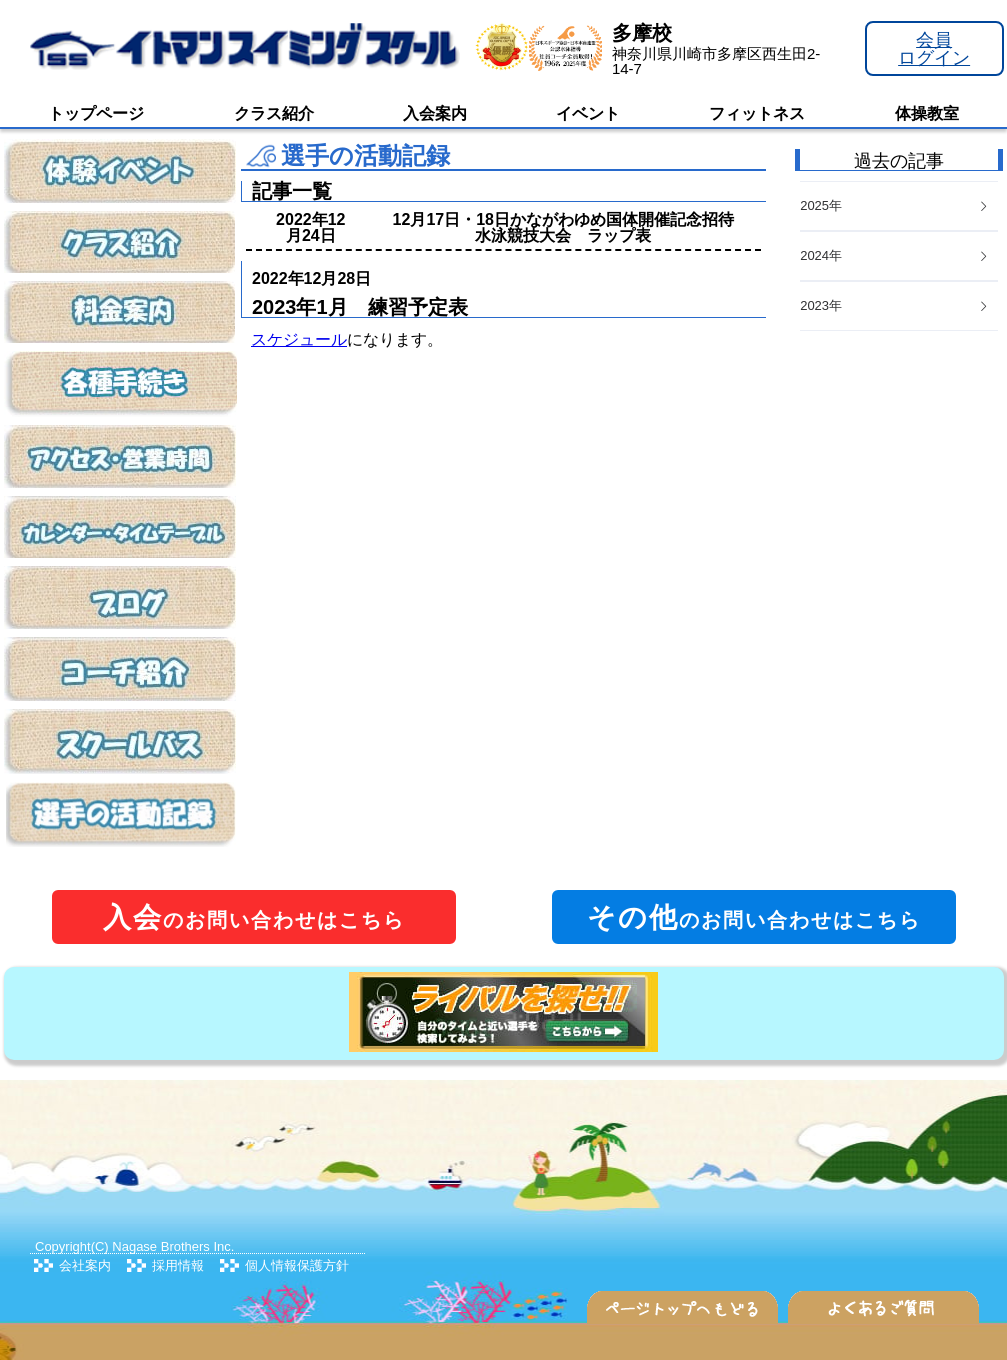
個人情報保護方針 (297, 1265)
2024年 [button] (895, 255)
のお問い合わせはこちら (254, 917)
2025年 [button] (895, 205)
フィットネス (757, 113)
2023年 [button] (895, 305)
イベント (588, 113)
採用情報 (178, 1265)
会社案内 (85, 1265)
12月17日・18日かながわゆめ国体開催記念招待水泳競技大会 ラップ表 (563, 227)
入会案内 (435, 113)
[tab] (899, 306)
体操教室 (927, 113)
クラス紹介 (274, 113)
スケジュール (299, 339)
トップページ (96, 113)
